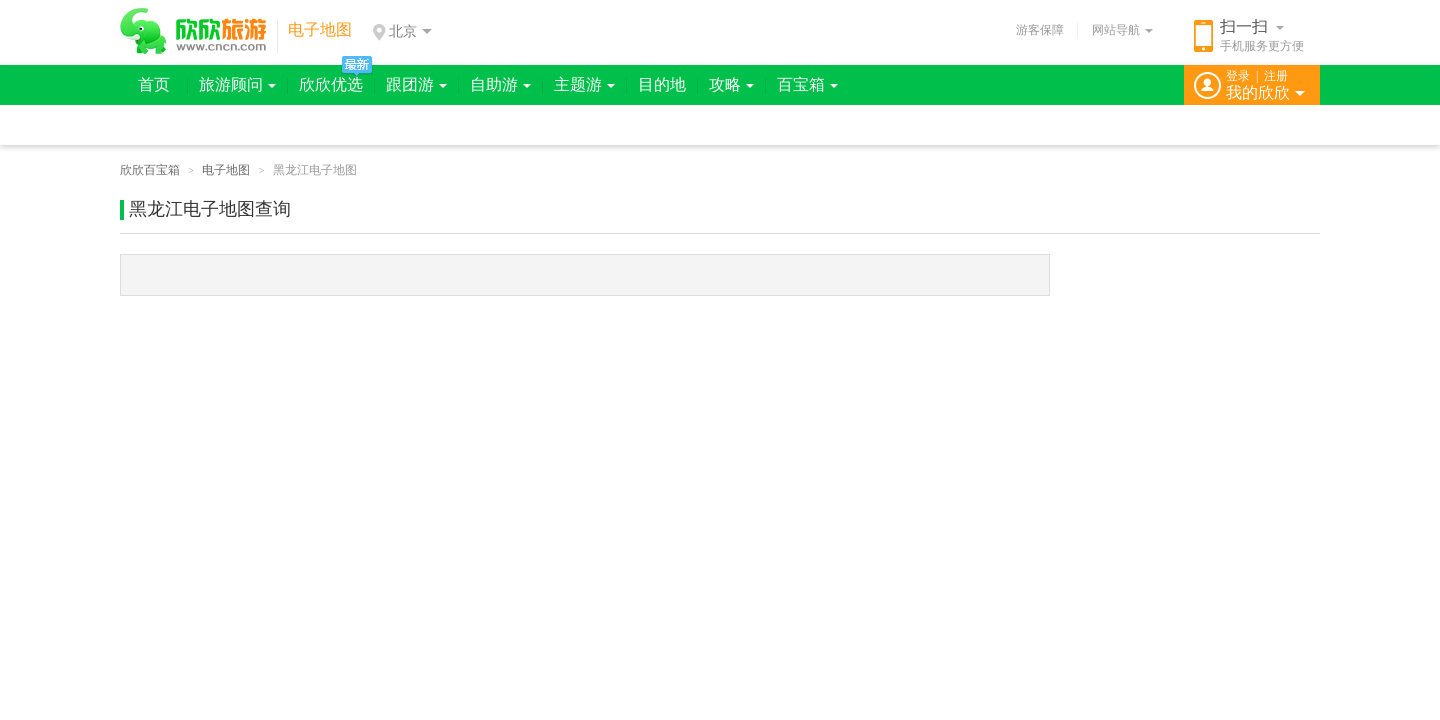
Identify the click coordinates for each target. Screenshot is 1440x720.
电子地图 (226, 170)
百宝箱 (807, 84)
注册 (1276, 76)
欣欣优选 (331, 84)
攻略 (731, 84)
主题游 (584, 84)
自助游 (500, 84)
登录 (1238, 76)
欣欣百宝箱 (150, 170)
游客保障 (1040, 30)
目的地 (662, 84)
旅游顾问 (237, 84)
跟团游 (416, 84)
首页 (154, 84)
